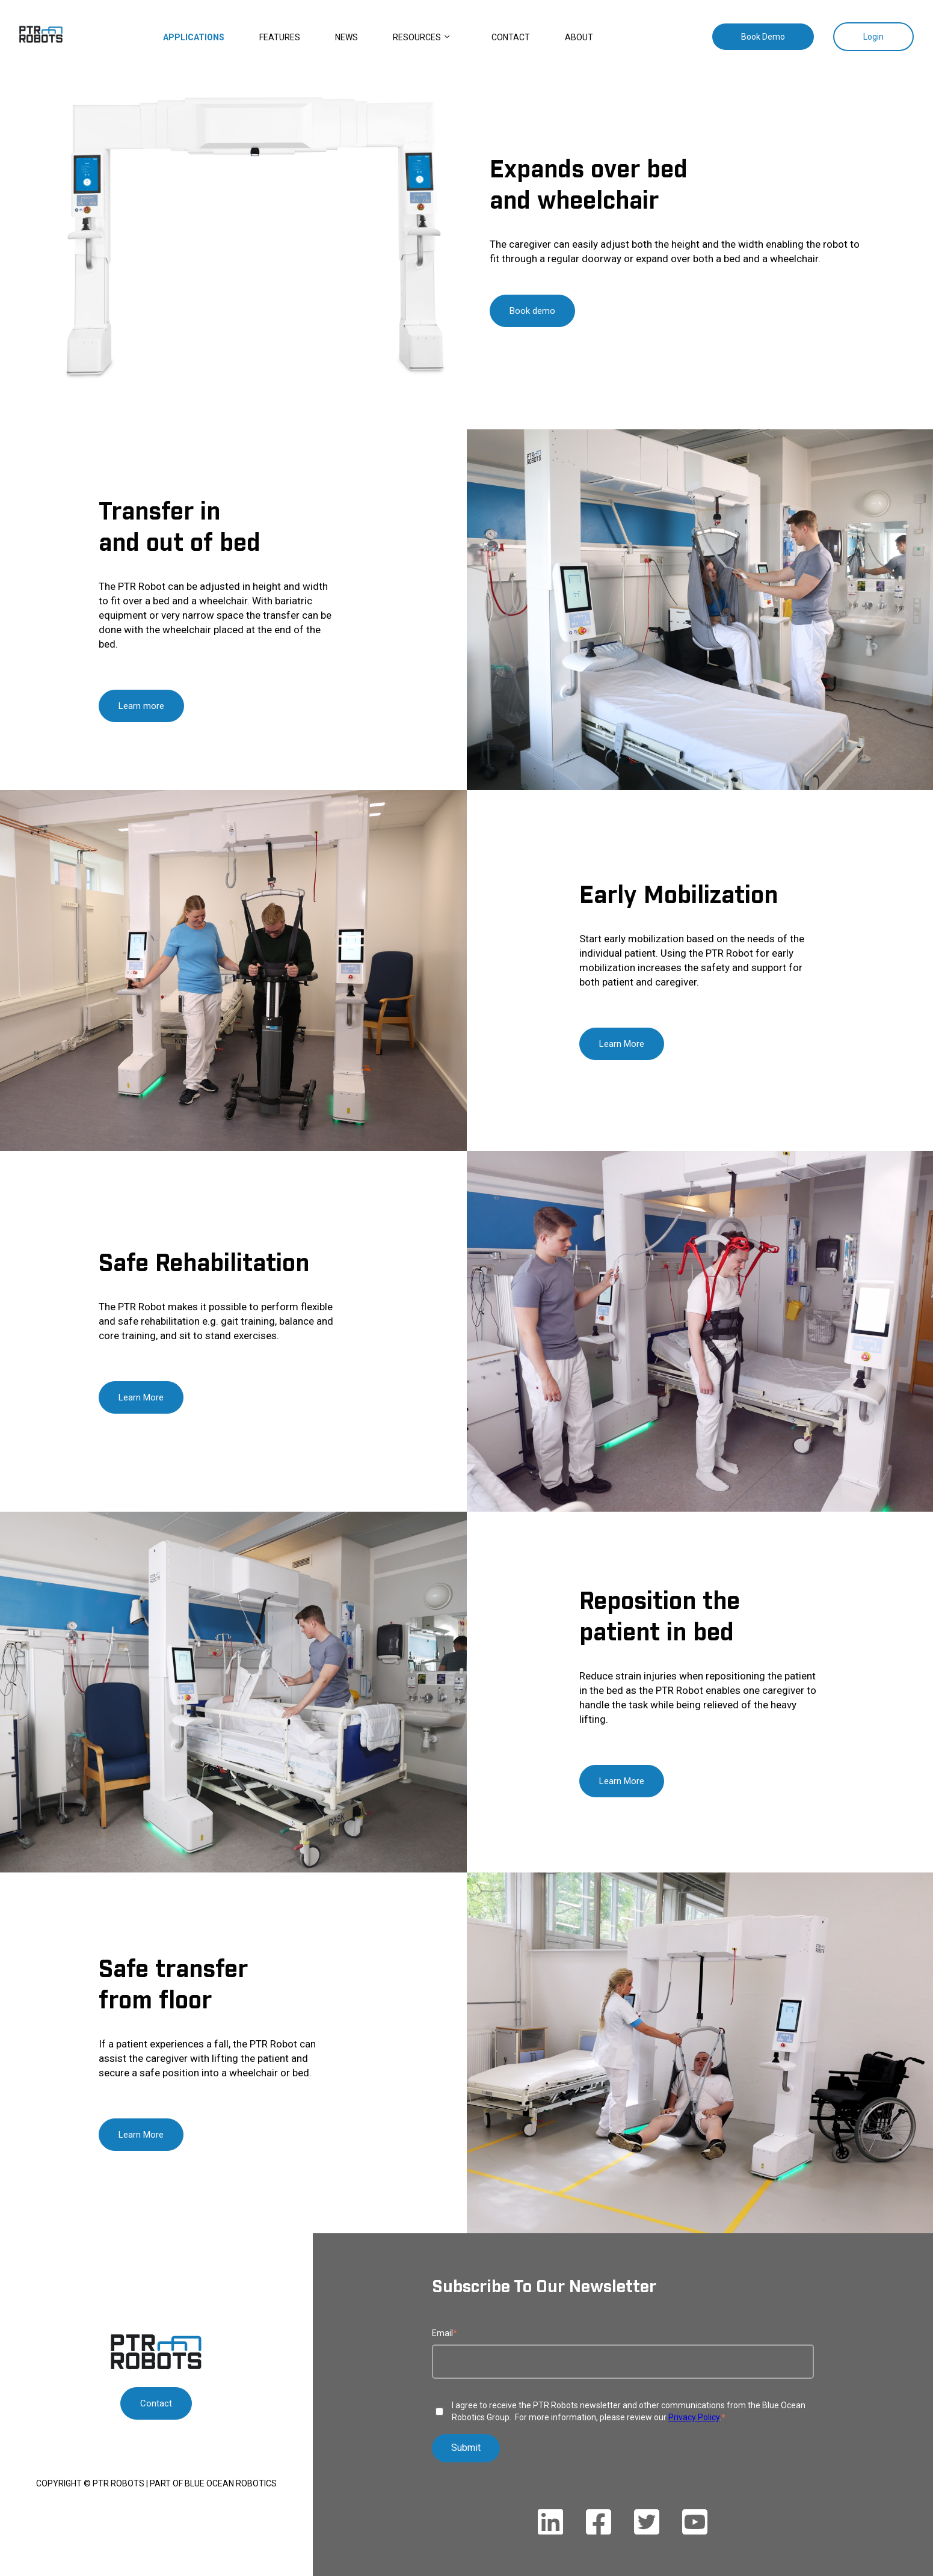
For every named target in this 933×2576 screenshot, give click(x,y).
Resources (417, 37)
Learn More (621, 1043)
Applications (193, 37)
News (346, 37)
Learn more (141, 706)
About (579, 37)
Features (279, 37)
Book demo (532, 310)
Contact (510, 37)
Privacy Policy (693, 2417)
